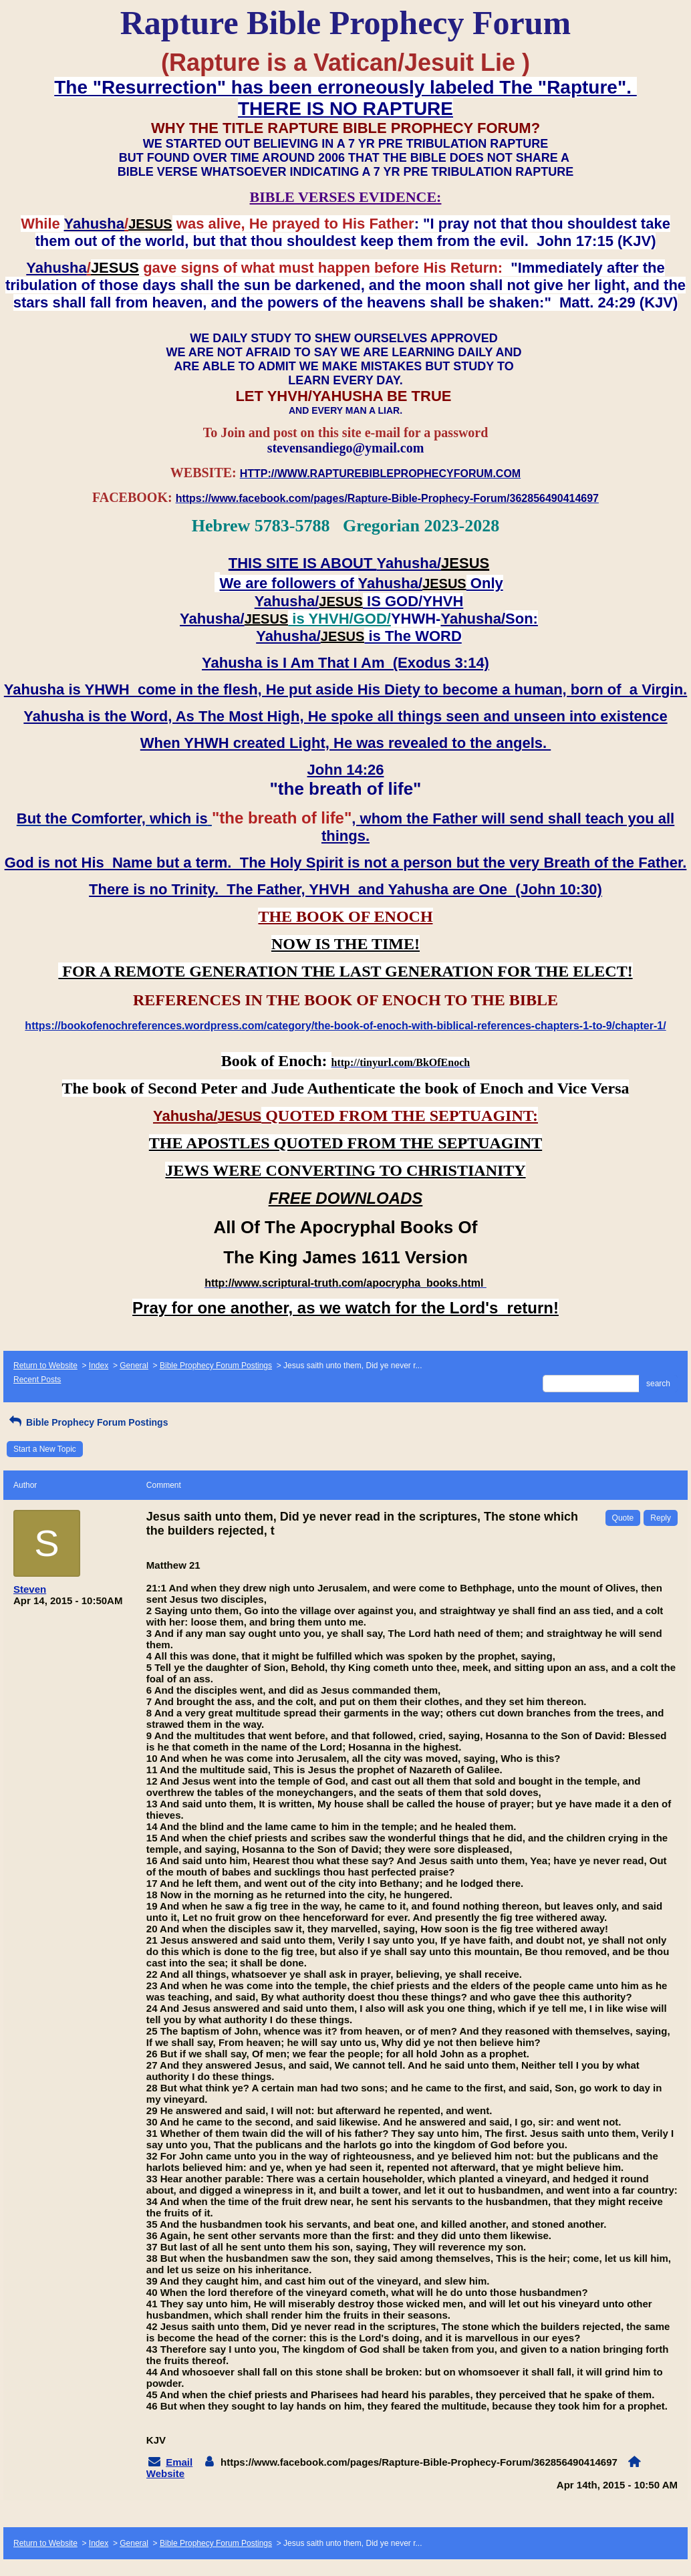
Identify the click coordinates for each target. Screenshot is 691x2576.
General (134, 1365)
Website (165, 2473)
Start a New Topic (44, 1449)
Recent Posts (37, 1379)
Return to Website (45, 1365)
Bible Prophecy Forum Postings (216, 1365)
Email (179, 2462)
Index (98, 1365)
